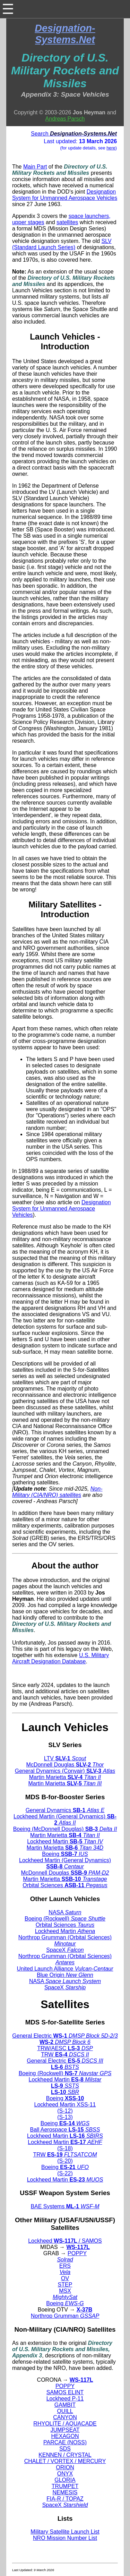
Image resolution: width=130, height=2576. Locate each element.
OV (65, 2278)
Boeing (65, 1854)
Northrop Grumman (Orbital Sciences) (65, 1940)
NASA (65, 1912)
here (110, 147)
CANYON (65, 2417)
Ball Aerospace (65, 2130)
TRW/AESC (65, 2048)
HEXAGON (65, 2436)
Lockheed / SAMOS (65, 2241)
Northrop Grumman (65, 2316)
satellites (67, 222)
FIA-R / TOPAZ (65, 2499)
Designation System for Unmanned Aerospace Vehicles (64, 195)
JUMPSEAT (64, 2430)
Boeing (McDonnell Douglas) (65, 1829)
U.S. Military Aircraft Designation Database (60, 1658)
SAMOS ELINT (65, 2392)
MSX (65, 2291)
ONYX (65, 2474)
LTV (65, 1758)
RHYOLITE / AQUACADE (64, 2424)
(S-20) (64, 2161)
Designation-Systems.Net (65, 34)
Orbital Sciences (65, 1885)
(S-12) (64, 2111)
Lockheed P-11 (65, 2399)
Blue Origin (65, 1975)
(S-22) (64, 2173)
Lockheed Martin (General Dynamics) (65, 1819)
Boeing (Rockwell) (65, 1919)
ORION (65, 2467)
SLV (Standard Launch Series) (62, 244)
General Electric (65, 2036)
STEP (65, 2285)
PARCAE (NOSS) (65, 2442)
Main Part (35, 167)
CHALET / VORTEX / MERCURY (65, 2461)
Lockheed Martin (65, 1841)
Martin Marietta (65, 1777)
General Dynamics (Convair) (65, 1771)
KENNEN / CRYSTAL (64, 2455)
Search (74, 134)
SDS (65, 2449)
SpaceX (65, 1950)
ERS (65, 2266)
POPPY (77, 2253)
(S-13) (64, 2117)
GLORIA (64, 2480)
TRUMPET (65, 2486)
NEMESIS (64, 2492)
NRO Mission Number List (65, 2538)
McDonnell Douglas (65, 1765)
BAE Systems (65, 2206)
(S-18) (64, 2148)
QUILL (65, 2411)
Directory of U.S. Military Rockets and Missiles (65, 70)
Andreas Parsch (65, 119)
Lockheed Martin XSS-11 (65, 2105)
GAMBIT (65, 2405)
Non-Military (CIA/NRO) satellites (57, 1492)
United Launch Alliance (65, 1969)
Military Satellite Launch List (65, 2532)
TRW (65, 2054)
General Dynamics (65, 1810)
